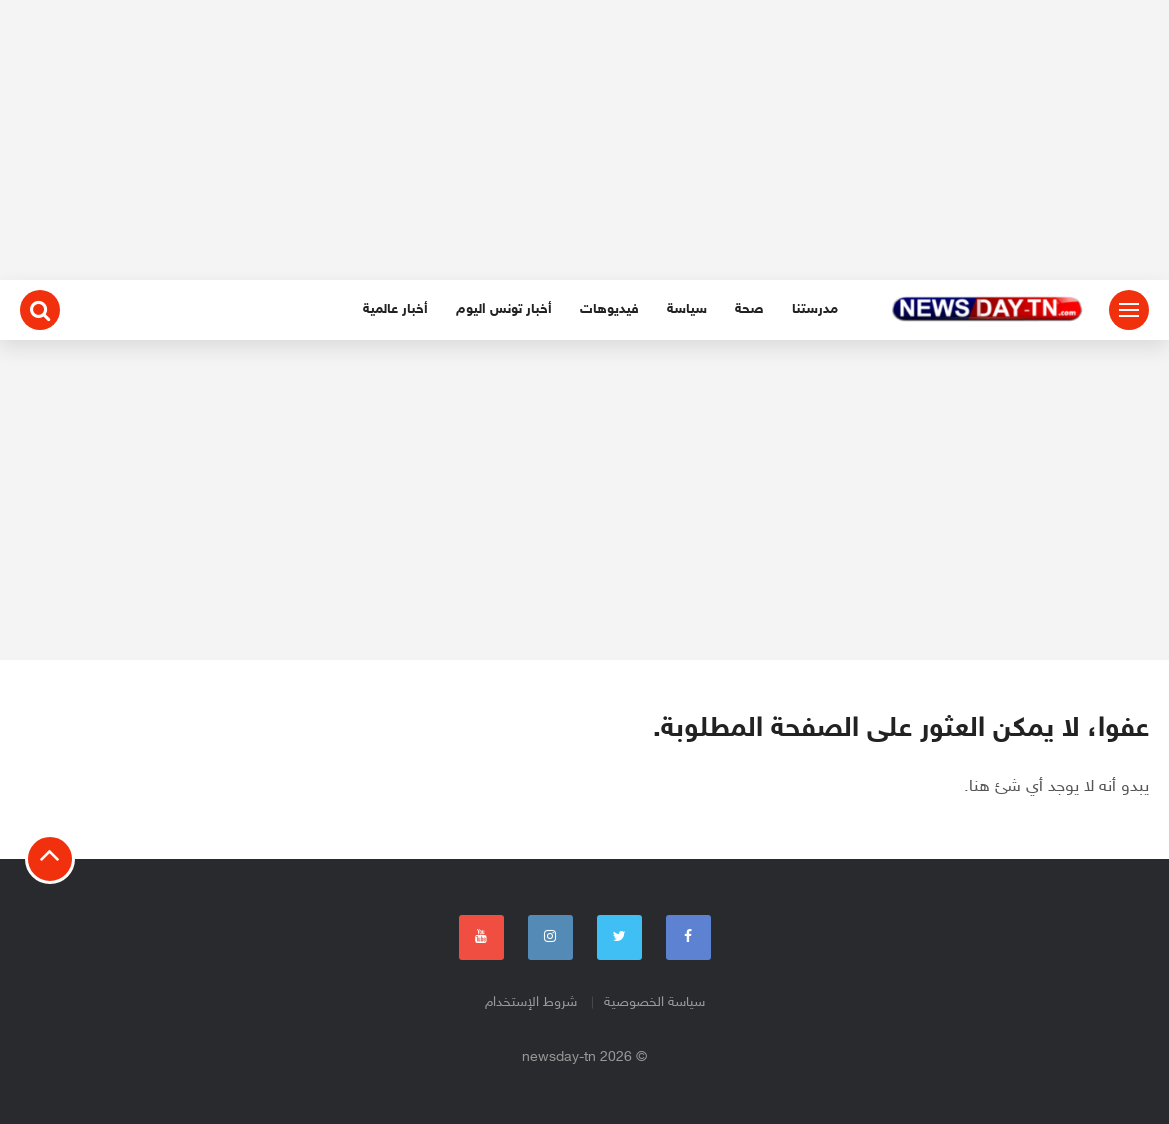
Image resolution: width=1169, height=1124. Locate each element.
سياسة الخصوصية (654, 1002)
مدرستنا (815, 309)
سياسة (687, 309)
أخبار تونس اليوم (504, 309)
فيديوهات (609, 309)
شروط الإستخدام (531, 1002)
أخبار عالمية (395, 309)
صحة (749, 309)
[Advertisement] (584, 140)
